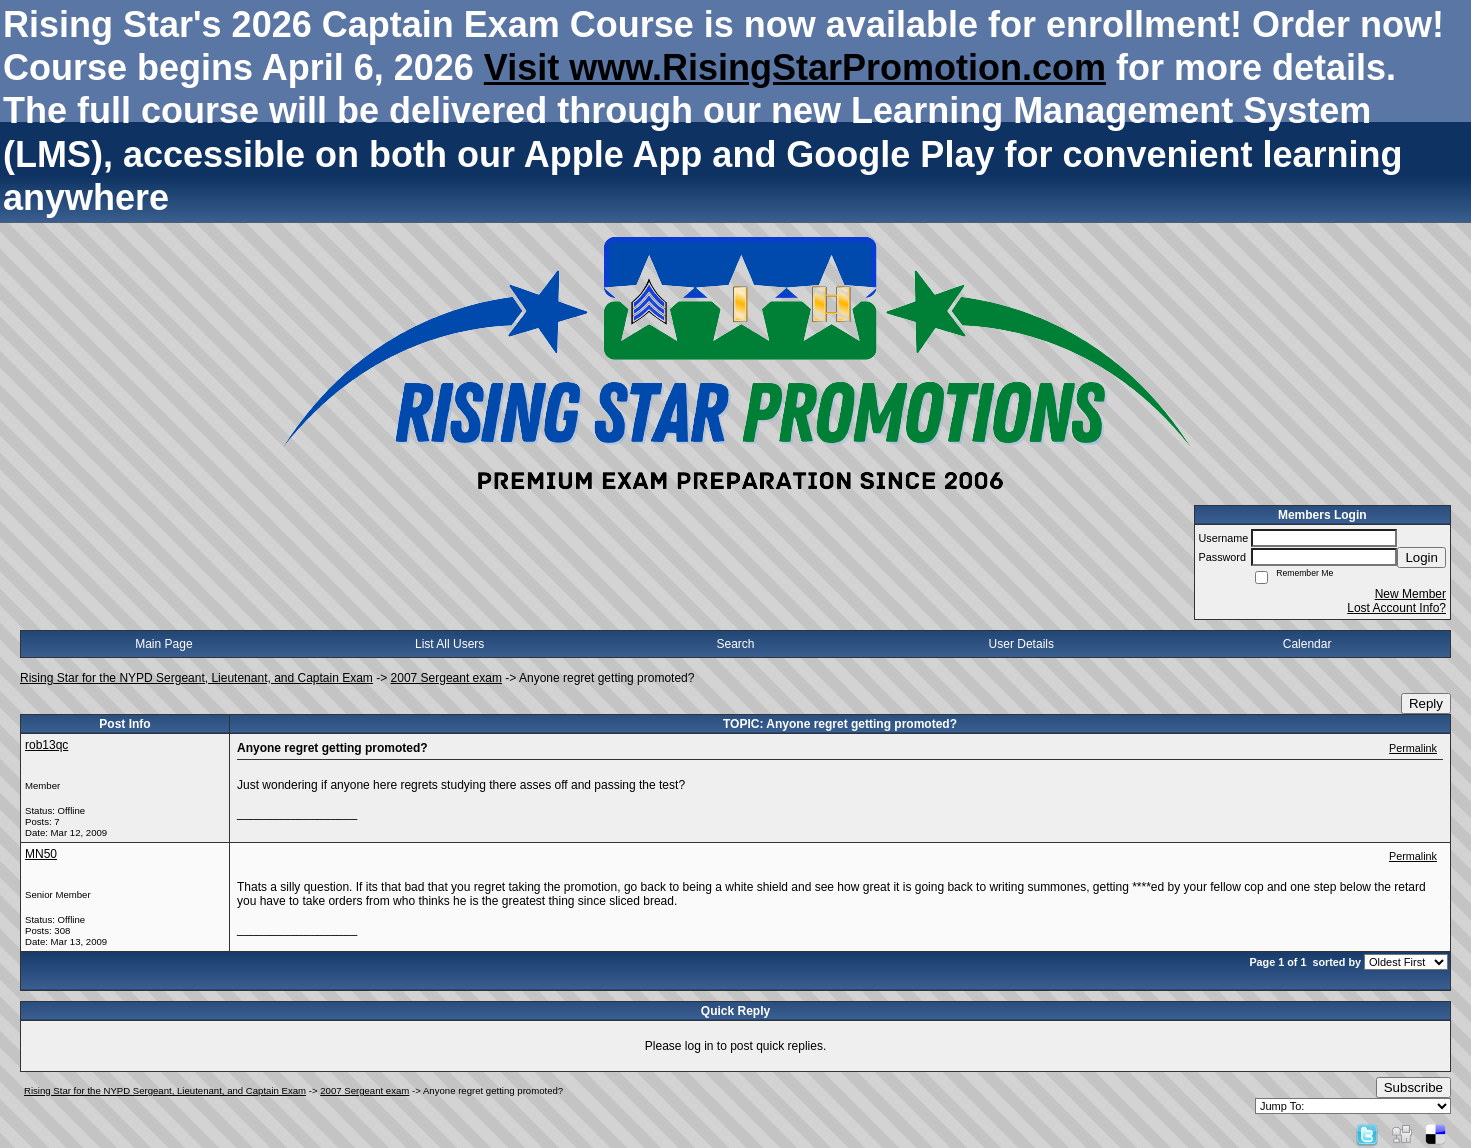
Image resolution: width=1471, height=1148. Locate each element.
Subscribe (1413, 1087)
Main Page (163, 644)
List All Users (449, 644)
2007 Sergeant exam (446, 678)
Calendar (1307, 644)
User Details (1021, 644)
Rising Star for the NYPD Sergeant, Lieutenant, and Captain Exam (196, 678)
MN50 (41, 854)
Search (735, 644)
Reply (1426, 703)
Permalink (1413, 748)
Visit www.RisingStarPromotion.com (795, 67)
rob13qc (46, 745)
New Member (1410, 594)
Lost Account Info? (1396, 608)
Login (1421, 557)
